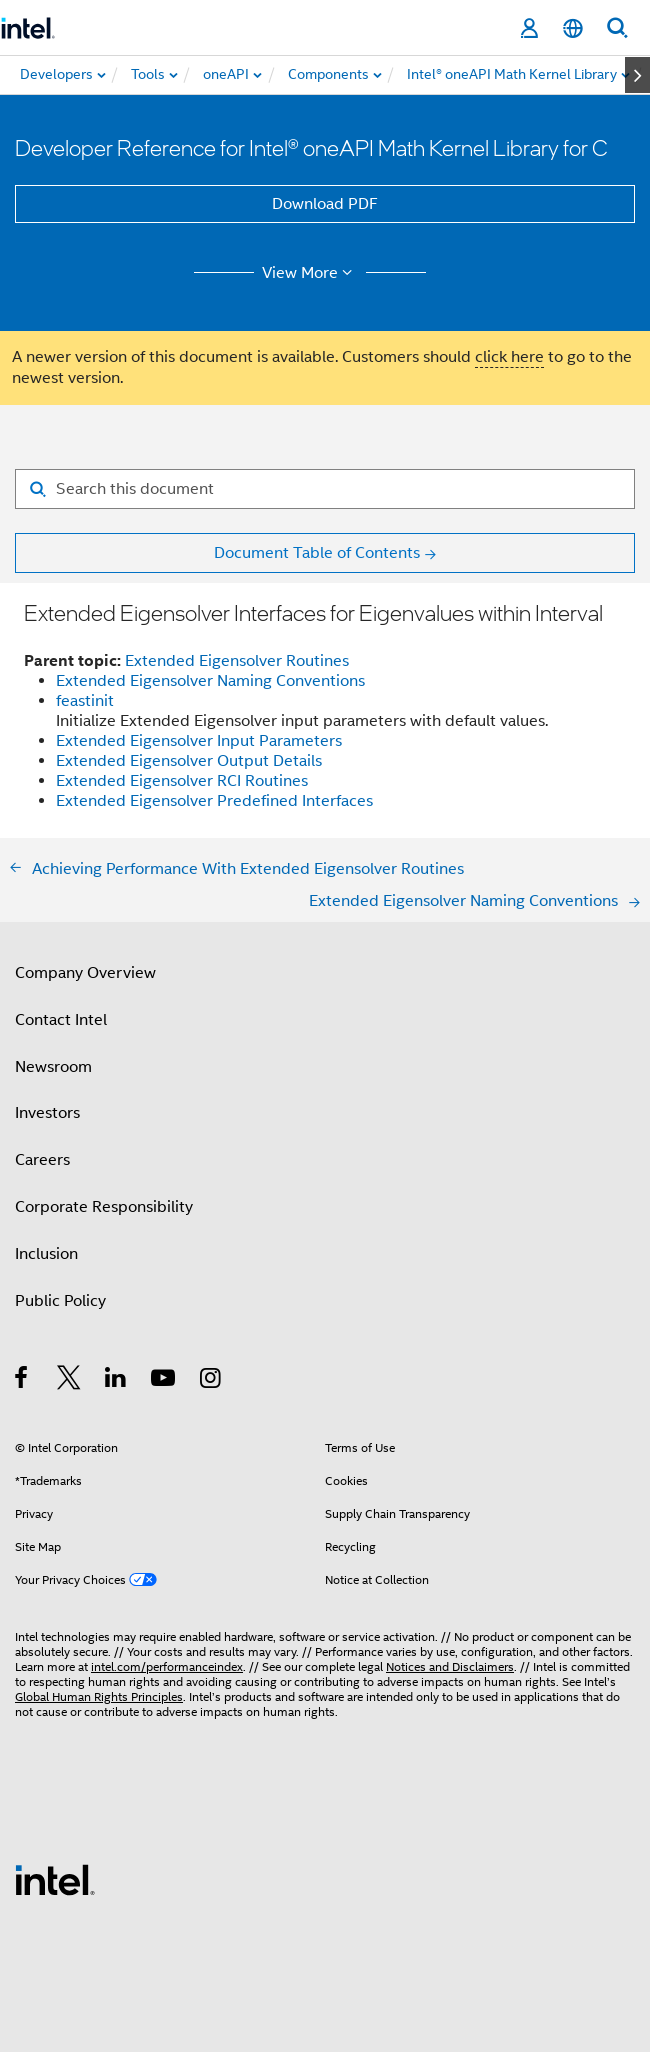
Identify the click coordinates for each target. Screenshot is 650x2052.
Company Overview (85, 973)
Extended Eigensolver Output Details (189, 761)
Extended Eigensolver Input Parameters (199, 741)
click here (509, 357)
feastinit (85, 701)
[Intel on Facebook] (22, 1381)
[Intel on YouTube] (164, 1381)
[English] (573, 28)
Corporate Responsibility (104, 1207)
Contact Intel (61, 1020)
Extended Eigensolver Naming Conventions (210, 681)
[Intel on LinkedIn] (116, 1381)
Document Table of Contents (317, 553)
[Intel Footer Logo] (55, 1879)
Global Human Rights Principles (99, 1696)
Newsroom (53, 1067)
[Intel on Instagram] (211, 1381)
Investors (47, 1113)
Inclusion (46, 1254)
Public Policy (60, 1301)
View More (310, 273)
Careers (42, 1160)
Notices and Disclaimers (450, 1666)
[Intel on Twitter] (69, 1381)
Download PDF (325, 204)
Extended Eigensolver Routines (237, 661)
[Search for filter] (325, 489)
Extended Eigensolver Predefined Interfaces (214, 801)
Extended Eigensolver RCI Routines (182, 781)
